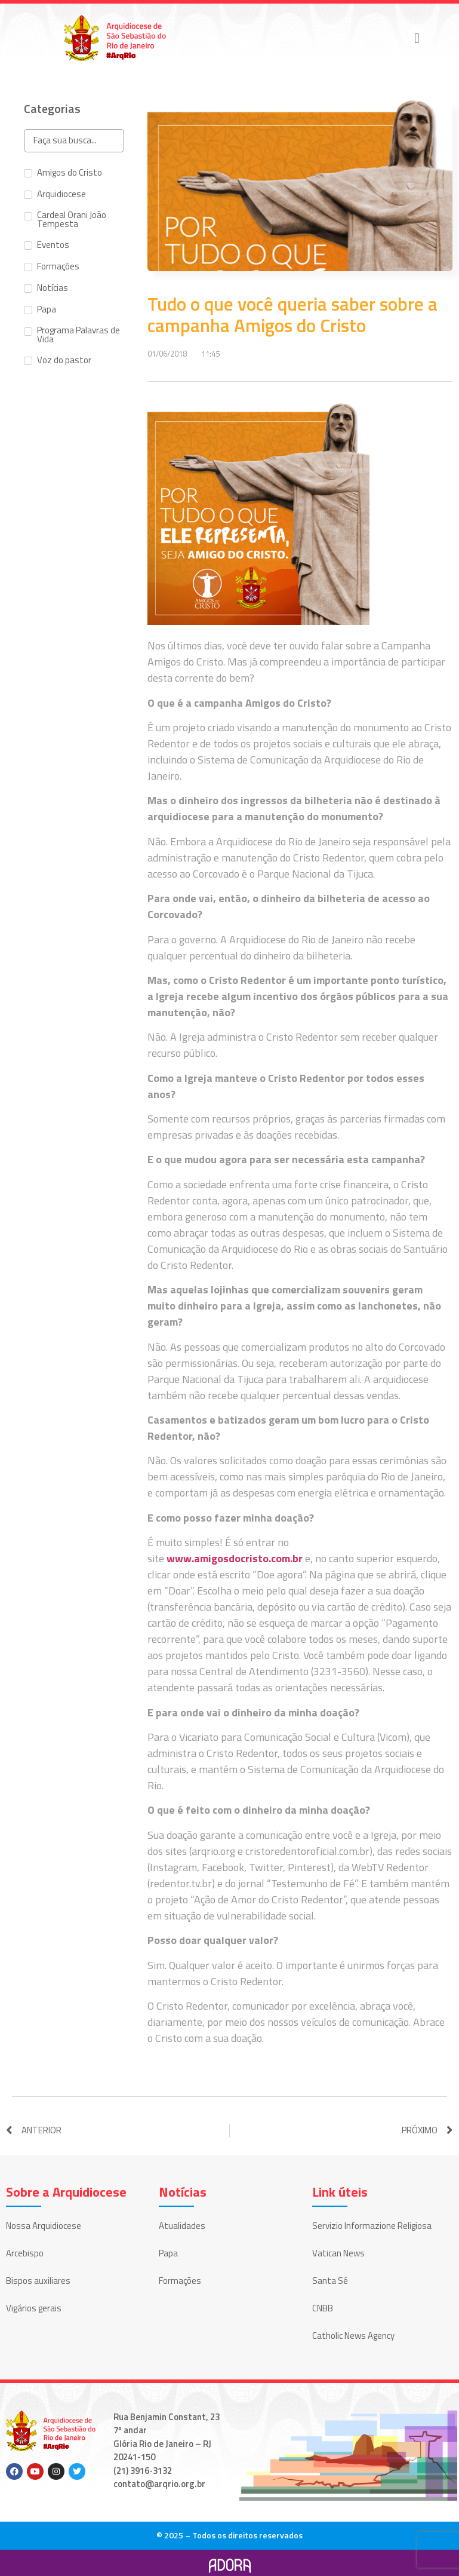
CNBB (322, 2308)
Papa (168, 2253)
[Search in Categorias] (74, 140)
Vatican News (338, 2253)
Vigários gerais (33, 2308)
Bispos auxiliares (38, 2280)
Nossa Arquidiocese (43, 2225)
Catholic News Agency (353, 2335)
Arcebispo (25, 2253)
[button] (417, 38)
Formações (180, 2280)
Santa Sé (330, 2280)
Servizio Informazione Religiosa (372, 2225)
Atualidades (182, 2225)
